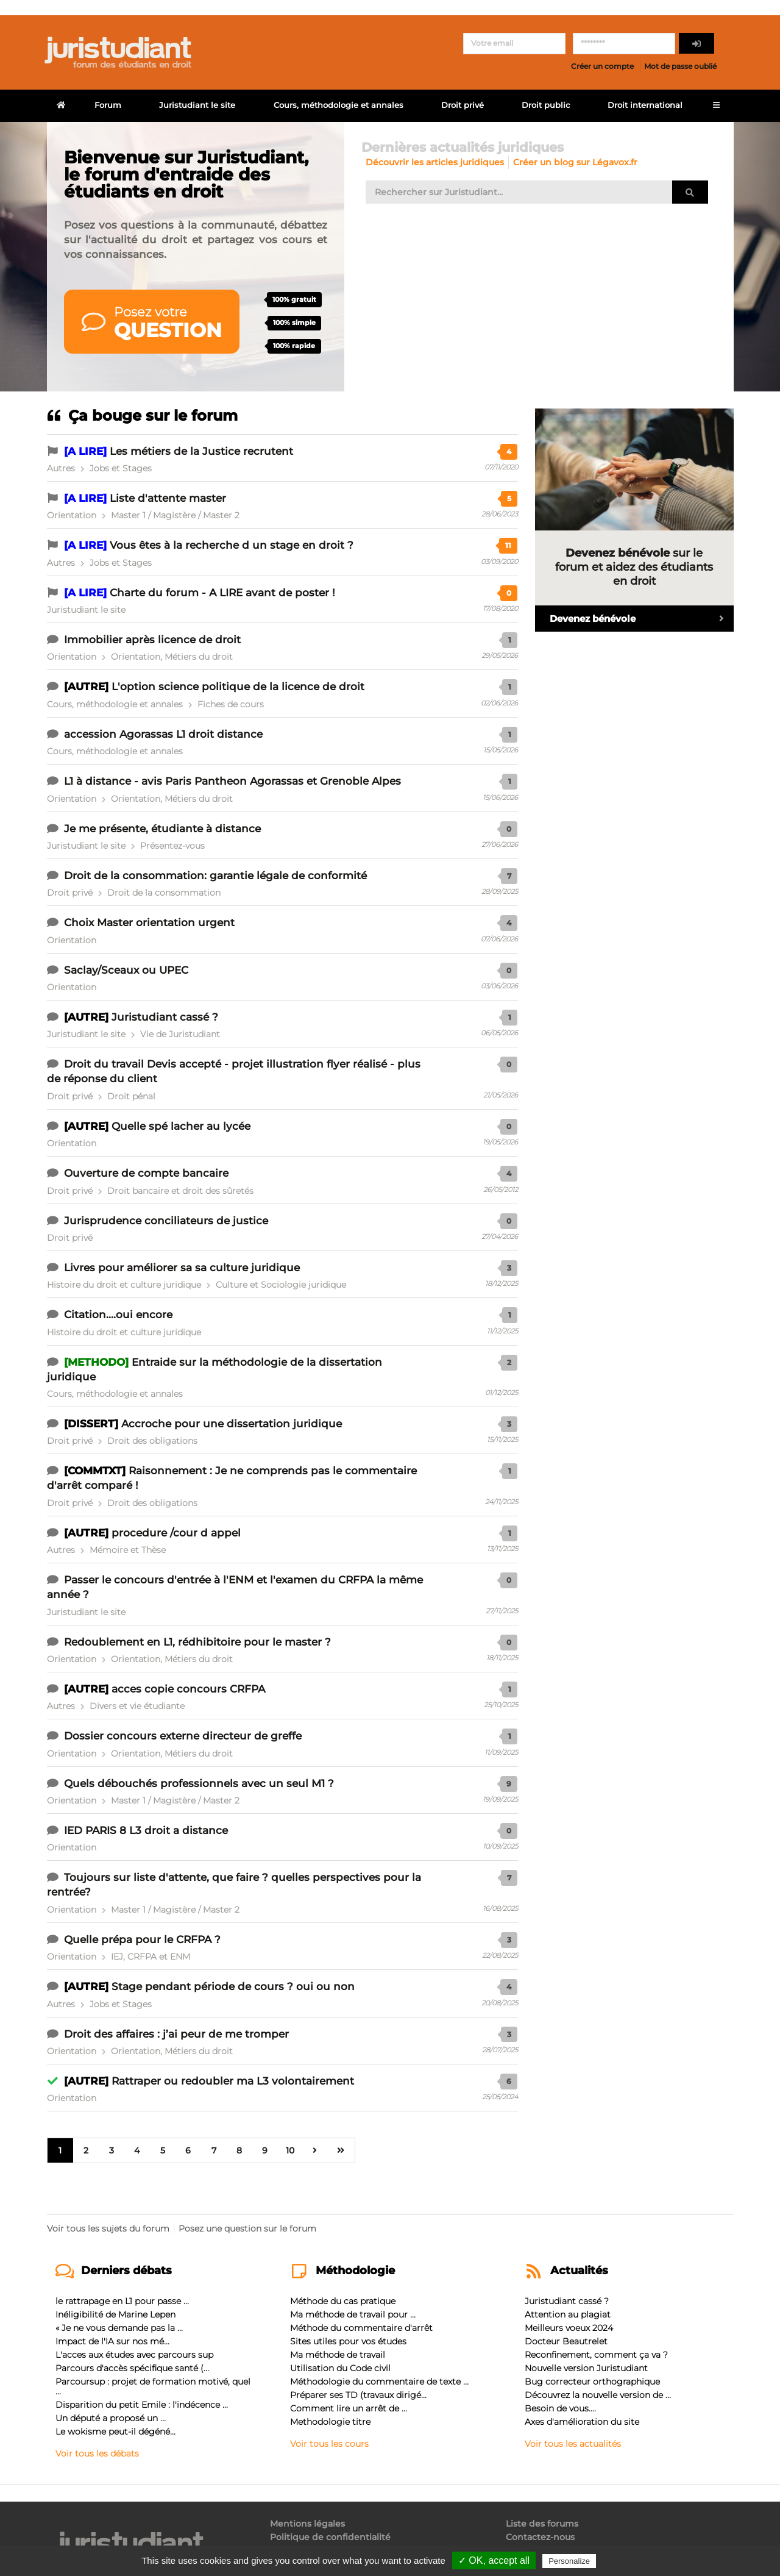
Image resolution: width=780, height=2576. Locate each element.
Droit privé (462, 105)
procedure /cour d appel (176, 1533)
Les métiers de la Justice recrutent (201, 451)
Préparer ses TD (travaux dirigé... (358, 2394)
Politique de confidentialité (330, 2536)
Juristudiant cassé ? (165, 1017)
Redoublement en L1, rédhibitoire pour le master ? (197, 1642)
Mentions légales (307, 2524)
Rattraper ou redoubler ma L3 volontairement (233, 2081)
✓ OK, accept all (494, 2560)
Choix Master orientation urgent (149, 922)
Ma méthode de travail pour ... (353, 2314)
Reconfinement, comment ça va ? (596, 2354)
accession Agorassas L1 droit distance (163, 734)
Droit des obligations (152, 1440)
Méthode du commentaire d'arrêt (361, 2327)
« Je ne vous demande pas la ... (119, 2327)
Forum (107, 105)
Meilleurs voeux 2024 (569, 2327)
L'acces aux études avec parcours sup (134, 2354)
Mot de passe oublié (680, 66)
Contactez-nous (540, 2536)
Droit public (546, 105)
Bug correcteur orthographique (592, 2381)
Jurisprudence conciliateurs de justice (166, 1221)
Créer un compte (602, 66)
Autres (61, 468)
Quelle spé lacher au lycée (181, 1126)
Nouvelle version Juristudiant (586, 2368)
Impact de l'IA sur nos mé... (112, 2341)
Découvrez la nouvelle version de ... (598, 2394)
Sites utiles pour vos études (348, 2341)
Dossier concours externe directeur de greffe (183, 1736)
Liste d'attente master (168, 498)
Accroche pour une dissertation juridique (231, 1424)
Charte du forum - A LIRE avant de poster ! (222, 593)
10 (290, 2150)
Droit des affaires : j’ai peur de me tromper (176, 2034)
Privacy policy (624, 2561)
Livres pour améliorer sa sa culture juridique (182, 1267)
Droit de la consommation (164, 892)
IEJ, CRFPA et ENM (150, 1956)
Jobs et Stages (121, 468)
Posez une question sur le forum (247, 2228)
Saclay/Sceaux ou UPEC (126, 970)
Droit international (645, 105)
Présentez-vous (172, 845)
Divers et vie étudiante (137, 1706)
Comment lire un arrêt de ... (348, 2408)
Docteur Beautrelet (566, 2341)
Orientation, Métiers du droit (172, 656)
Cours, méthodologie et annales (338, 105)
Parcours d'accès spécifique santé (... (132, 2368)
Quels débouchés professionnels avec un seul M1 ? (199, 1783)
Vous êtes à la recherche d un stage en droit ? (231, 545)
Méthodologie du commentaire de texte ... (379, 2381)
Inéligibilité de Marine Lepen (115, 2314)
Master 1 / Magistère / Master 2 (175, 515)
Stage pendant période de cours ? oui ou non (233, 1986)
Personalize (569, 2561)
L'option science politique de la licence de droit (238, 686)
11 (508, 545)
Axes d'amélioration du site (582, 2421)
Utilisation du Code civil (340, 2368)
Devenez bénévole (642, 618)
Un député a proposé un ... (110, 2418)
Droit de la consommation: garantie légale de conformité (215, 875)
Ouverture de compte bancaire (146, 1173)
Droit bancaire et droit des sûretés (180, 1190)
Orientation (71, 515)
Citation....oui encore (118, 1314)
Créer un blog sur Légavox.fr (575, 162)
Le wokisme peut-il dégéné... (115, 2431)
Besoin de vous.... (560, 2408)
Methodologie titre (330, 2421)
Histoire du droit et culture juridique (124, 1284)
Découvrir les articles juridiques (435, 162)
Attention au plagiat (568, 2314)
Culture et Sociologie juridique (281, 1284)
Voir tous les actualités (573, 2443)
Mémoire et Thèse (128, 1550)
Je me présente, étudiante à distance (162, 828)
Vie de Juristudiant (180, 1034)
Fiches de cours (230, 704)
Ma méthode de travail (337, 2354)
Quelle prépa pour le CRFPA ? (142, 1939)
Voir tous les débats (97, 2453)
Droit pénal (131, 1096)
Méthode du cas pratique (342, 2301)
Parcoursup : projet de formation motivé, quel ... (152, 2386)
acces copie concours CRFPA (188, 1689)
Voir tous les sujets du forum (108, 2228)
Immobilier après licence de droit (152, 639)
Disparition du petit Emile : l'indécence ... (141, 2404)
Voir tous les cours (329, 2443)
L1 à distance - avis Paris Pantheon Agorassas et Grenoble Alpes (232, 781)
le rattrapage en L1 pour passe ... (122, 2301)
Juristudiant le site (197, 105)
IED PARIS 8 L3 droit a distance (146, 1830)
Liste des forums (542, 2524)
